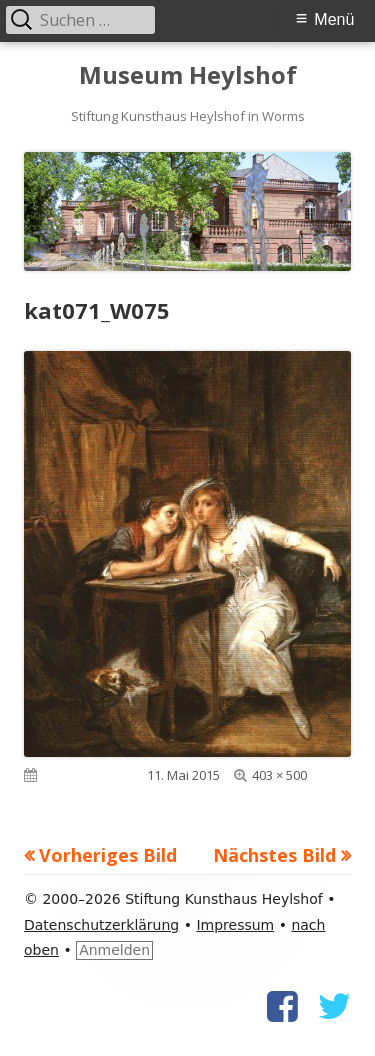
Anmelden (114, 950)
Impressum (235, 925)
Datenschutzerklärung (101, 925)
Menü (334, 19)
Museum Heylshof (188, 75)
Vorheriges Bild (108, 855)
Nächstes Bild (274, 855)
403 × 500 (279, 775)
